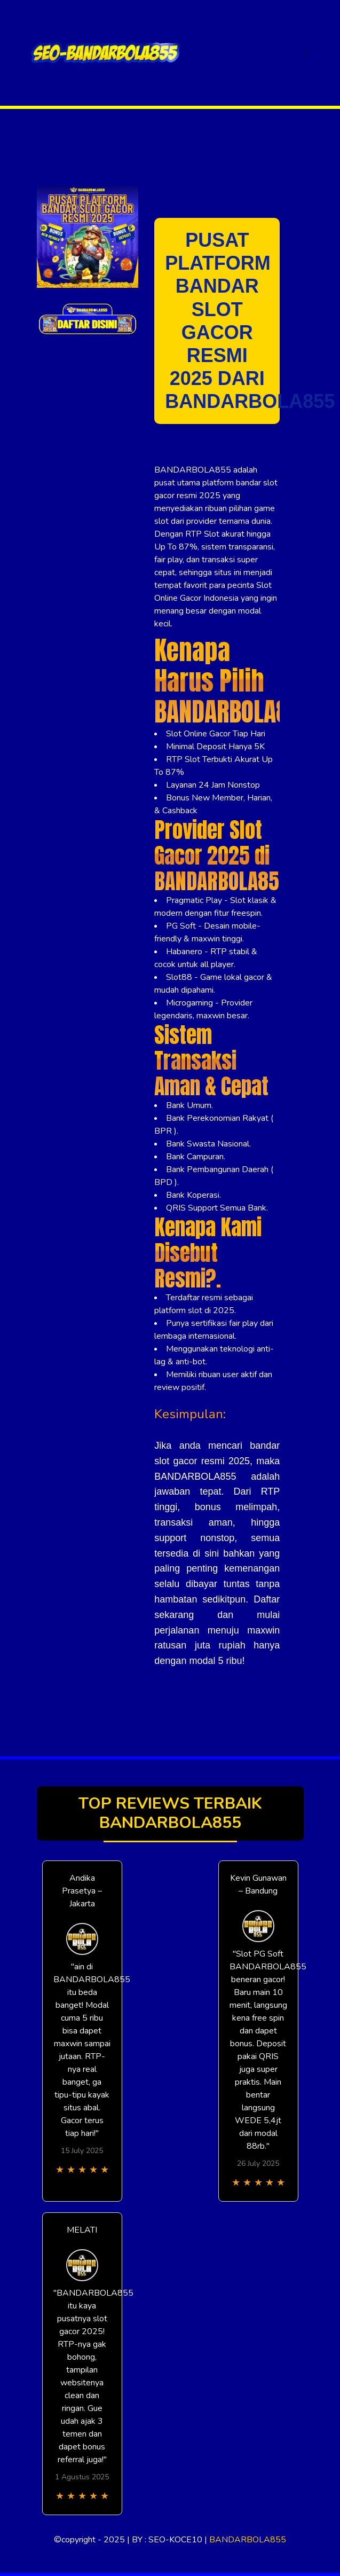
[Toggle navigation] (305, 53)
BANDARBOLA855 (247, 2540)
